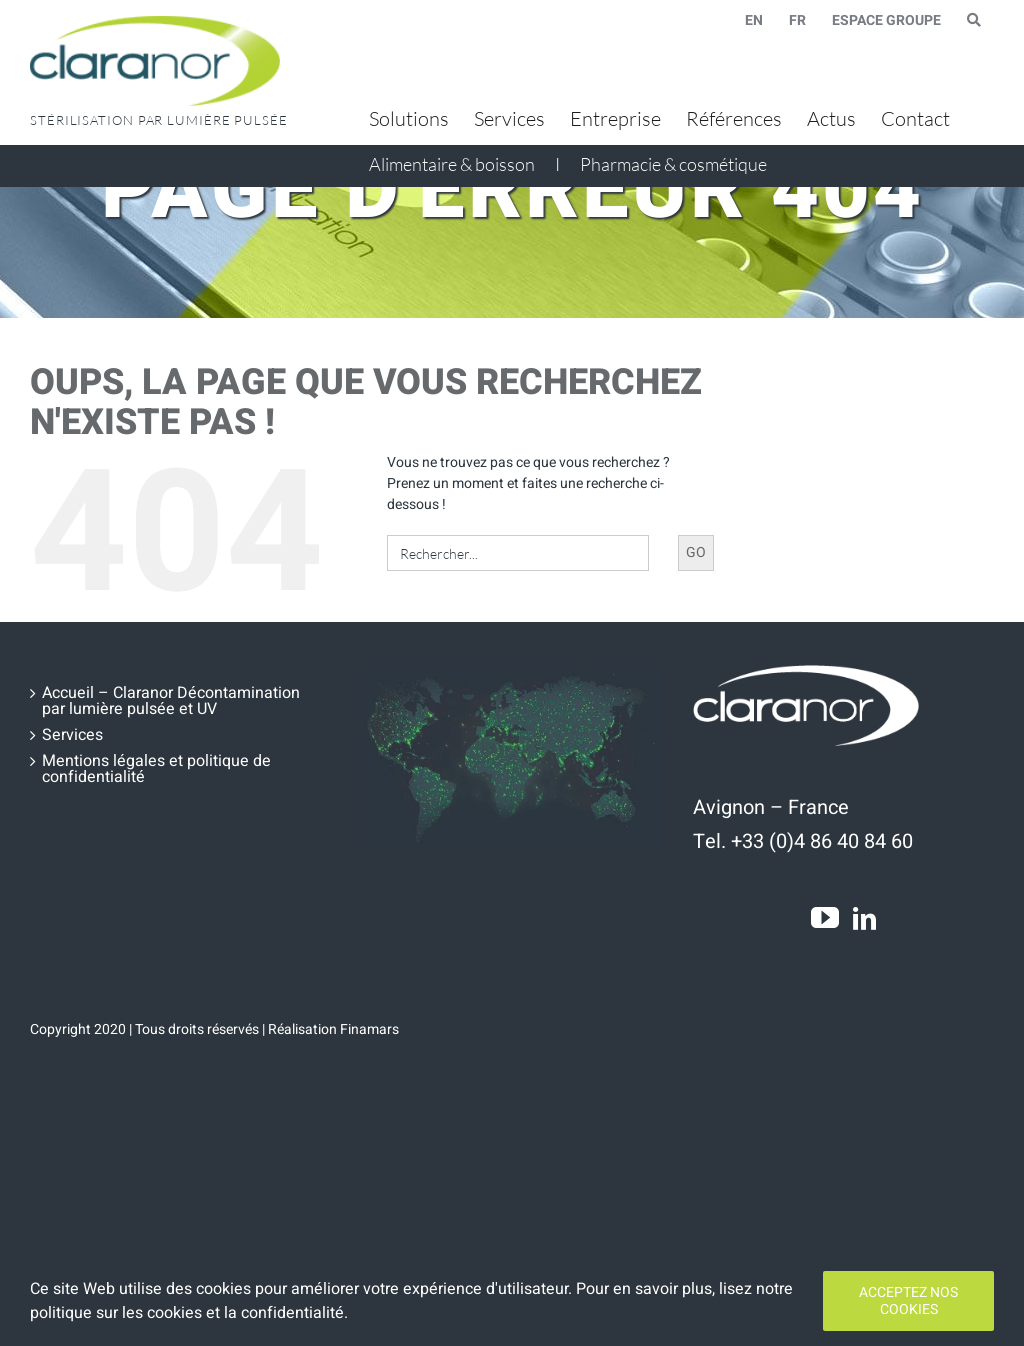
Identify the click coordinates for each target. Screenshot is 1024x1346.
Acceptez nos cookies (908, 1301)
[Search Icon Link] (974, 20)
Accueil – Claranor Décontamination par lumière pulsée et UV (171, 701)
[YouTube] (825, 918)
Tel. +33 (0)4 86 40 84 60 (803, 841)
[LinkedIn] (864, 918)
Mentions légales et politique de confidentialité (156, 769)
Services (72, 735)
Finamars (369, 1029)
